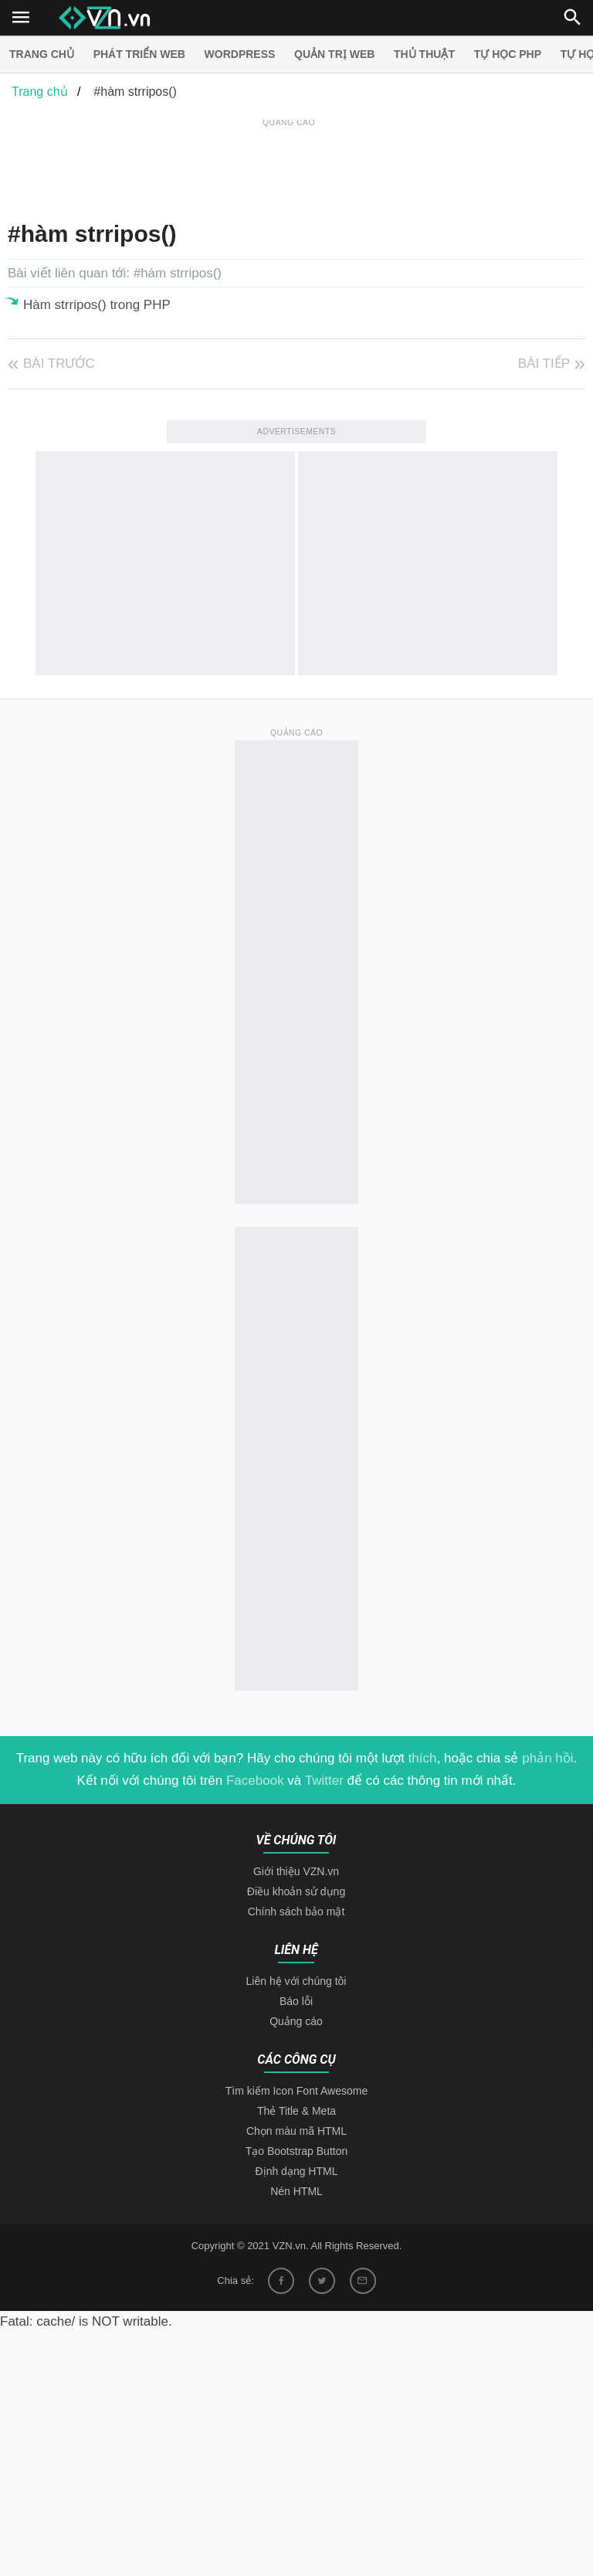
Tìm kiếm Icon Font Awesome (296, 2091)
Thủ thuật (424, 54)
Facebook (255, 1780)
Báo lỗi (296, 2001)
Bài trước (59, 363)
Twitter (324, 1780)
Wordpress (240, 54)
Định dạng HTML (297, 2171)
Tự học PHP (507, 54)
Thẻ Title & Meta (296, 2111)
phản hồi (547, 1758)
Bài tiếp (544, 363)
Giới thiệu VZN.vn (296, 1871)
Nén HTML (296, 2191)
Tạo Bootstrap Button (297, 2151)
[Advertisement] (289, 165)
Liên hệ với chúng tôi (296, 1981)
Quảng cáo (296, 2021)
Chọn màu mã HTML (296, 2131)
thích (422, 1758)
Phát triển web (139, 54)
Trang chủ (41, 54)
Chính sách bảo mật (296, 1911)
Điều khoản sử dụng (296, 1891)
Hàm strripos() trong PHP (97, 304)
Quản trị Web (334, 54)
